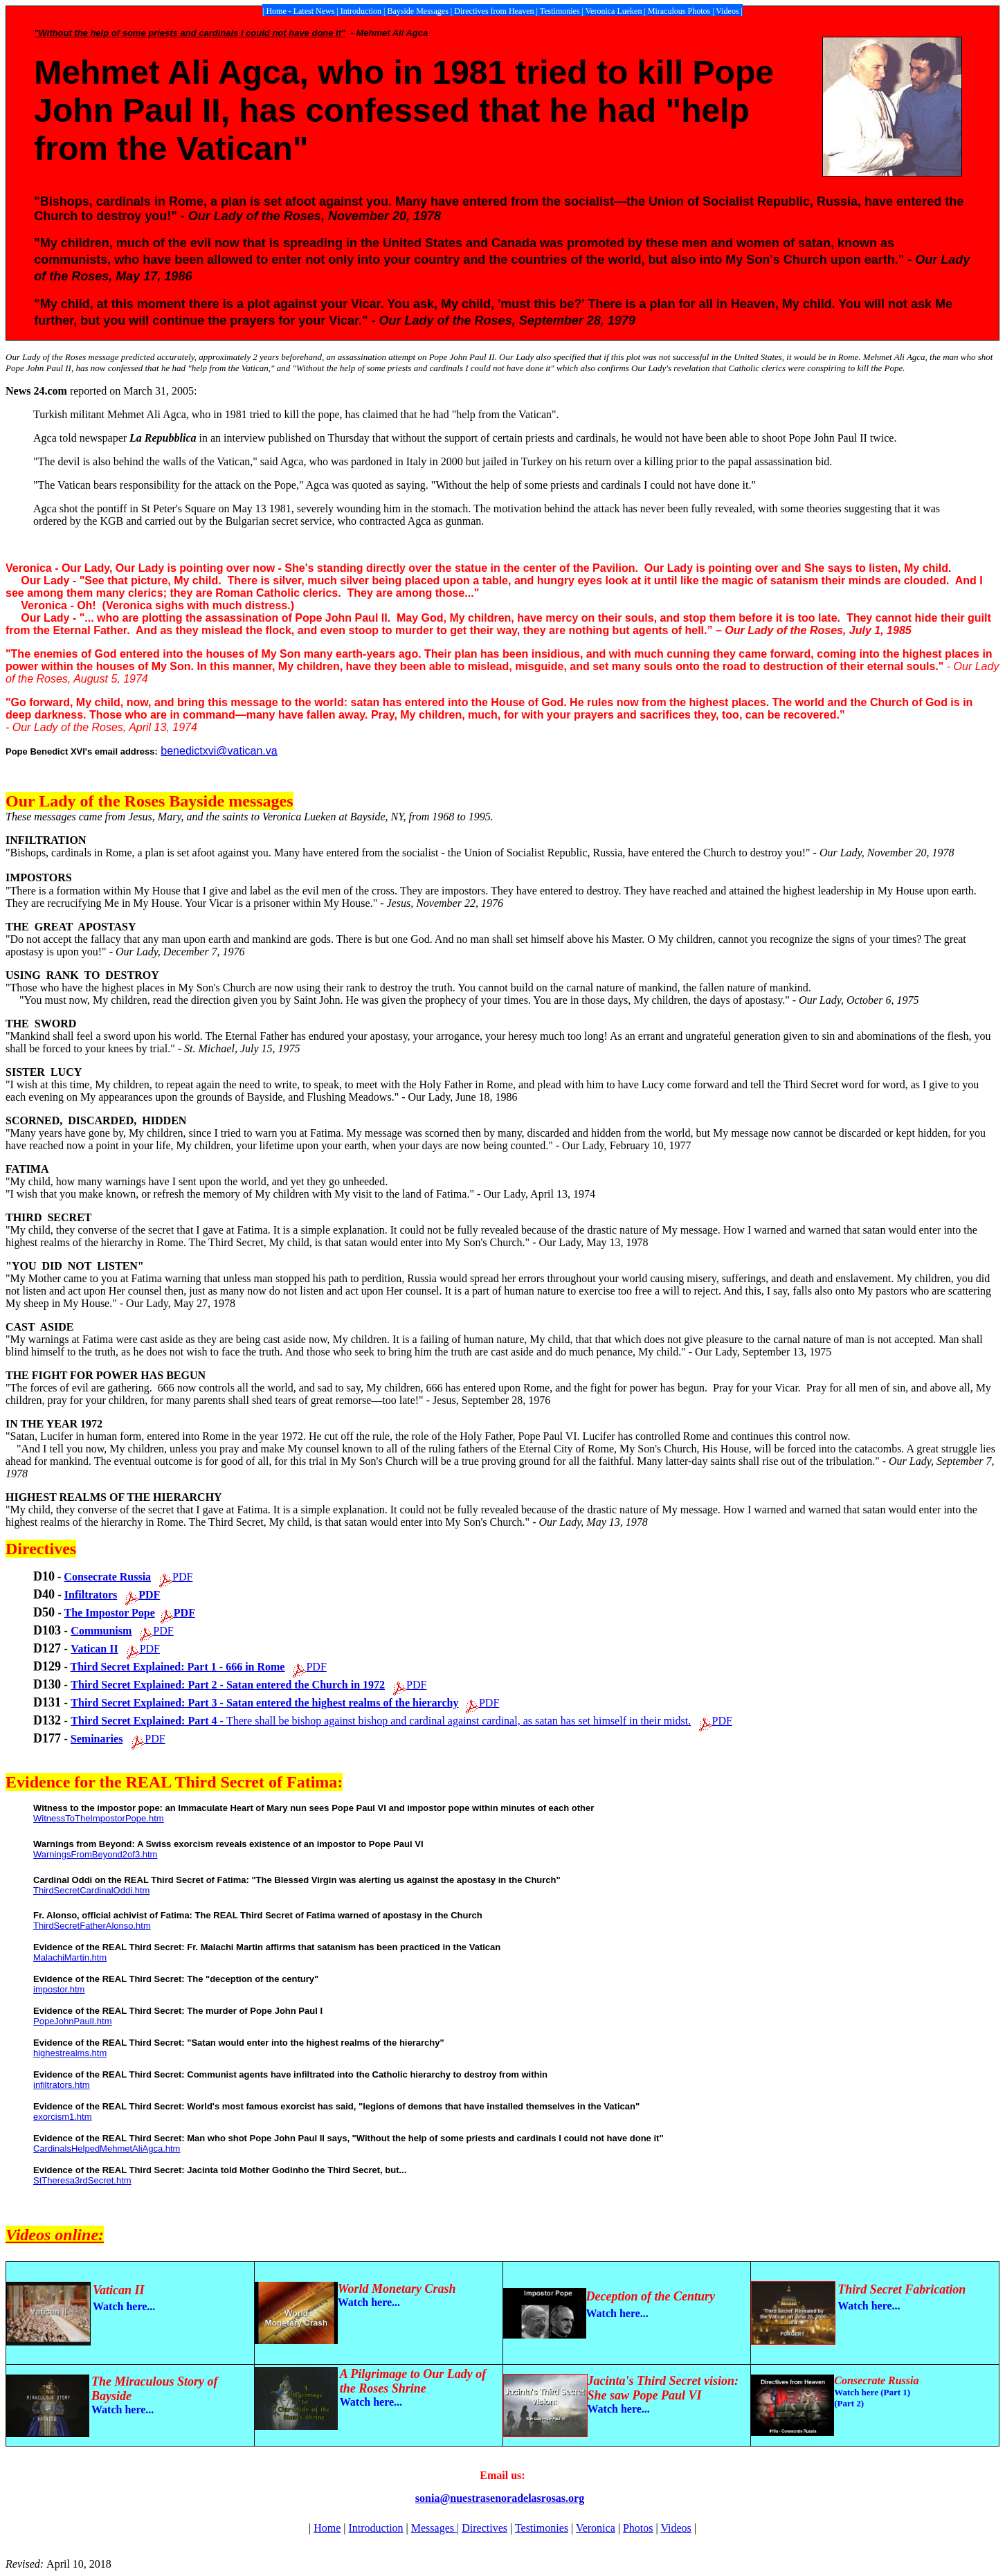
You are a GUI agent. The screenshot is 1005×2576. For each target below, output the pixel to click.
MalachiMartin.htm (70, 1957)
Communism (101, 1631)
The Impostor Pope (109, 1613)
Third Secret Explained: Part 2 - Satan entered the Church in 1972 (228, 1685)
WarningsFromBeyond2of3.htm (95, 1854)
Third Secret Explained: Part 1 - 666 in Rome (178, 1667)
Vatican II (94, 1649)
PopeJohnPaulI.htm (72, 2021)
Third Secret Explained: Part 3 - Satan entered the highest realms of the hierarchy (264, 1703)
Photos (638, 2528)
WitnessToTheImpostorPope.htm (98, 1818)
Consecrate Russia (107, 1577)
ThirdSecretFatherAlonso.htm (92, 1925)
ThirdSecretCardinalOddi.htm (91, 1890)
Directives (484, 2528)
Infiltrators (90, 1595)
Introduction (375, 2528)
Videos (675, 2528)
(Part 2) (849, 2403)
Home (327, 2528)
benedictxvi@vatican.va (219, 751)
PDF (182, 1577)
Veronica (595, 2528)
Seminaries (97, 1739)
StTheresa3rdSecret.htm (82, 2180)
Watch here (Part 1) (872, 2392)
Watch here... (369, 2302)
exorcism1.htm (62, 2116)
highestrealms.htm (70, 2053)
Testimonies (541, 2528)
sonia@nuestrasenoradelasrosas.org (499, 2498)
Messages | (435, 2528)
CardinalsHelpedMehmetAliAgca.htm (106, 2148)
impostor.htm (58, 1989)
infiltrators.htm (61, 2085)
